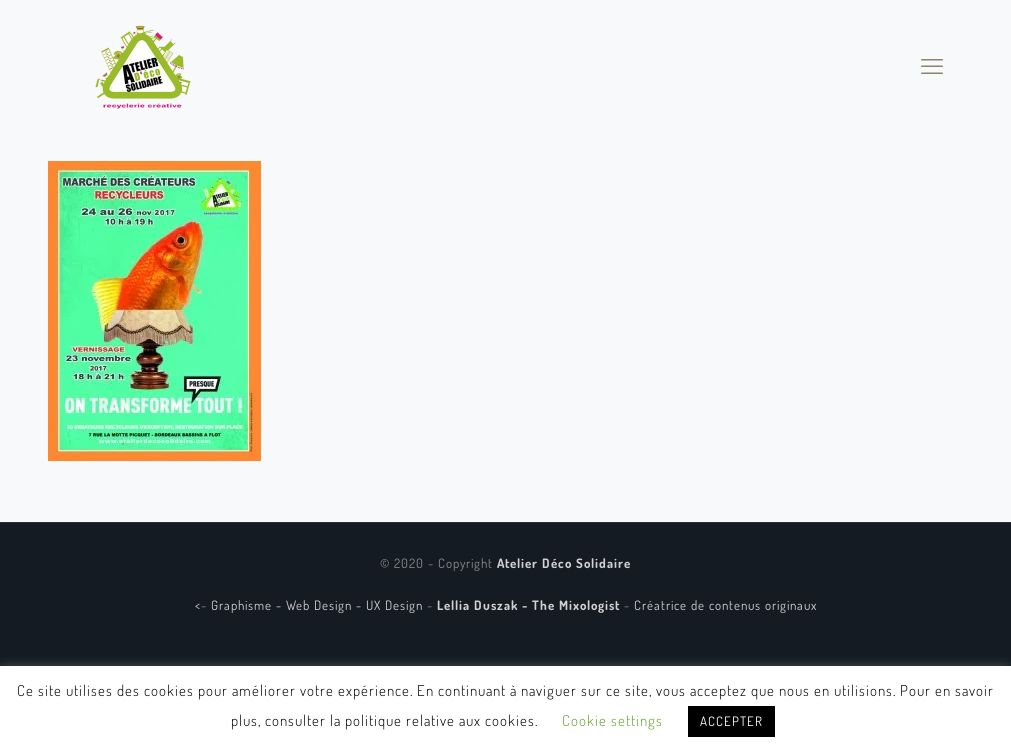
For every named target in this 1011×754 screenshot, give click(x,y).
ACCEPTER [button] (731, 721)
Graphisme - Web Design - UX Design (319, 605)
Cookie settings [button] (612, 720)
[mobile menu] (932, 65)
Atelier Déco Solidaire (564, 563)
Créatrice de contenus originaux (725, 605)
